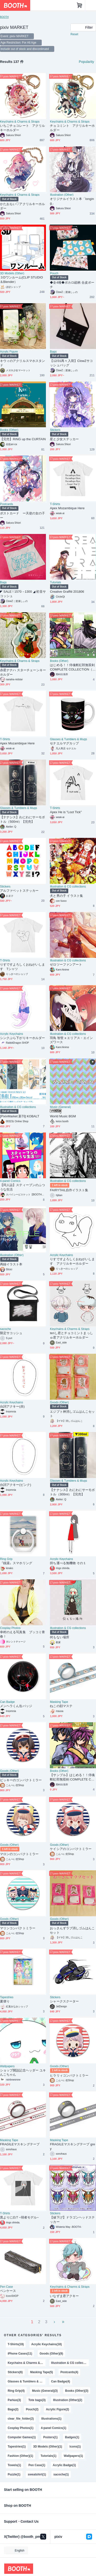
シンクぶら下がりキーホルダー (22, 1038)
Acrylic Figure (9, 351)
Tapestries (7, 1997)
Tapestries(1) (17, 2446)
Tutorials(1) (48, 2456)
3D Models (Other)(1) (47, 2446)
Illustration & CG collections (68, 886)
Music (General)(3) (45, 2390)
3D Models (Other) (12, 273)
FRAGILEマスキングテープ (20, 2144)
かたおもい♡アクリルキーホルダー (22, 206)
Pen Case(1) (36, 2465)
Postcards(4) (69, 2372)
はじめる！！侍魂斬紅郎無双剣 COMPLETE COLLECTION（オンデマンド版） (73, 667)
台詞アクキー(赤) (12, 1406)
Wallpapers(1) (73, 2456)
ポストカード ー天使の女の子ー (22, 515)
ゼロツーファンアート (66, 964)
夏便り (5, 2001)
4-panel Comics (10, 1180)
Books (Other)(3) (76, 2390)
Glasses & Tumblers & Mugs (68, 739)
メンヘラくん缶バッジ (16, 1706)
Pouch (54, 273)
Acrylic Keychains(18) (46, 2344)
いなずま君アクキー (64, 2296)
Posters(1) (50, 2437)
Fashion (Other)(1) (20, 2456)
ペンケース (8, 2291)
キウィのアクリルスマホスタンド (22, 363)
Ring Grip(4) (16, 2390)
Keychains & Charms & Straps (20, 121)
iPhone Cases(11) (20, 2353)
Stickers (55, 429)
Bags (53, 351)
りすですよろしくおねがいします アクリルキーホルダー (72, 1261)
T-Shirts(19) (16, 2344)
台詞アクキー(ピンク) (15, 1485)
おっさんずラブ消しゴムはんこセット (72, 1930)
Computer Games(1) (22, 2437)
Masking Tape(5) (41, 2372)
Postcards (6, 504)
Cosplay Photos (10, 1628)
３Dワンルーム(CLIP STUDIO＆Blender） (21, 280)
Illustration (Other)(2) (67, 2400)
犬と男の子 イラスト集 (66, 896)
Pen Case (6, 2286)
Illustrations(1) (51, 2418)
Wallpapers (7, 2066)
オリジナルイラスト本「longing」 (72, 201)
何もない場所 (59, 1637)
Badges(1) (72, 2437)
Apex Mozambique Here (67, 508)
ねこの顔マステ (61, 1706)
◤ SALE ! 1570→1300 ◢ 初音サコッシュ (23, 594)
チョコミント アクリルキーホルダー (72, 128)
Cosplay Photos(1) (20, 2428)
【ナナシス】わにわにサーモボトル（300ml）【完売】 (72, 1492)
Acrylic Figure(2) (57, 2409)
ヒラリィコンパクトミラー (69, 2075)
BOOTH (4, 17)
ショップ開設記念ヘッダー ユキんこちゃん (23, 2072)
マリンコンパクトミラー (17, 1928)
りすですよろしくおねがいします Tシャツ (22, 967)
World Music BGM (63, 1116)
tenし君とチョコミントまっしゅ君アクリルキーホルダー (71, 1335)
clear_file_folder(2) (21, 2418)
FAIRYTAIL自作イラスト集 (69, 1190)
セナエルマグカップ (64, 743)
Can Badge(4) (60, 2381)
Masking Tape (59, 1701)
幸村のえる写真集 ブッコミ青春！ (22, 1634)
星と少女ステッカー (64, 439)
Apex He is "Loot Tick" (66, 812)
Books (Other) (9, 429)
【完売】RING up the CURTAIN (23, 439)
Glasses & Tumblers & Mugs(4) (26, 2381)
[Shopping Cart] (79, 5)
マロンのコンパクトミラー (19, 1854)
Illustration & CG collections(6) (70, 2363)
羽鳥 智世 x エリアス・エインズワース (71, 1040)
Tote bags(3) (36, 2400)
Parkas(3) (14, 2400)
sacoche (5, 1329)
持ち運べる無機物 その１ (68, 1563)
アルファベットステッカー (19, 890)
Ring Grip (6, 1559)
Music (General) (60, 1107)
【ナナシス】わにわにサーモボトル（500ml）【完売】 (22, 819)
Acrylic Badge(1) (64, 2465)
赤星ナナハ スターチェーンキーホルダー (23, 672)
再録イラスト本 (11, 1264)
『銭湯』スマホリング (16, 1563)
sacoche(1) (61, 2474)
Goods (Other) (59, 1402)
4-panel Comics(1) (53, 2428)
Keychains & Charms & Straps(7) (26, 2363)
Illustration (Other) (61, 194)
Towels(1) (14, 2465)
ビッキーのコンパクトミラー (21, 1780)
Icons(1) (75, 2446)
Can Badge (7, 1701)
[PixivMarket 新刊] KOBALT (19, 1116)
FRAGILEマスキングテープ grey (72, 2146)
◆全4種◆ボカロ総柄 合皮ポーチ (72, 285)
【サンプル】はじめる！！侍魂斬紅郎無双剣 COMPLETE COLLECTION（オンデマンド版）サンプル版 (72, 1777)
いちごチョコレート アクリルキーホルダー (22, 128)
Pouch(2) (32, 2409)
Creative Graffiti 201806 (67, 591)
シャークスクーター (64, 2001)
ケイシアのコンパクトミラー (71, 1849)
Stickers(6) (15, 2372)
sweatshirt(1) (37, 2474)
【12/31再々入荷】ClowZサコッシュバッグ (71, 363)
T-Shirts (55, 504)
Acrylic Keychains (11, 1033)
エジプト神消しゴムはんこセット (72, 1414)
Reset (74, 34)
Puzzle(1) (14, 2474)
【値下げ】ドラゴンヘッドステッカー (72, 2220)
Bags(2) (13, 2409)
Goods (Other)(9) (51, 2353)
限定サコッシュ (11, 1333)
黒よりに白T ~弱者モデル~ (19, 2217)
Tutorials (55, 582)
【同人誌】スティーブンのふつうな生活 (22, 1187)
